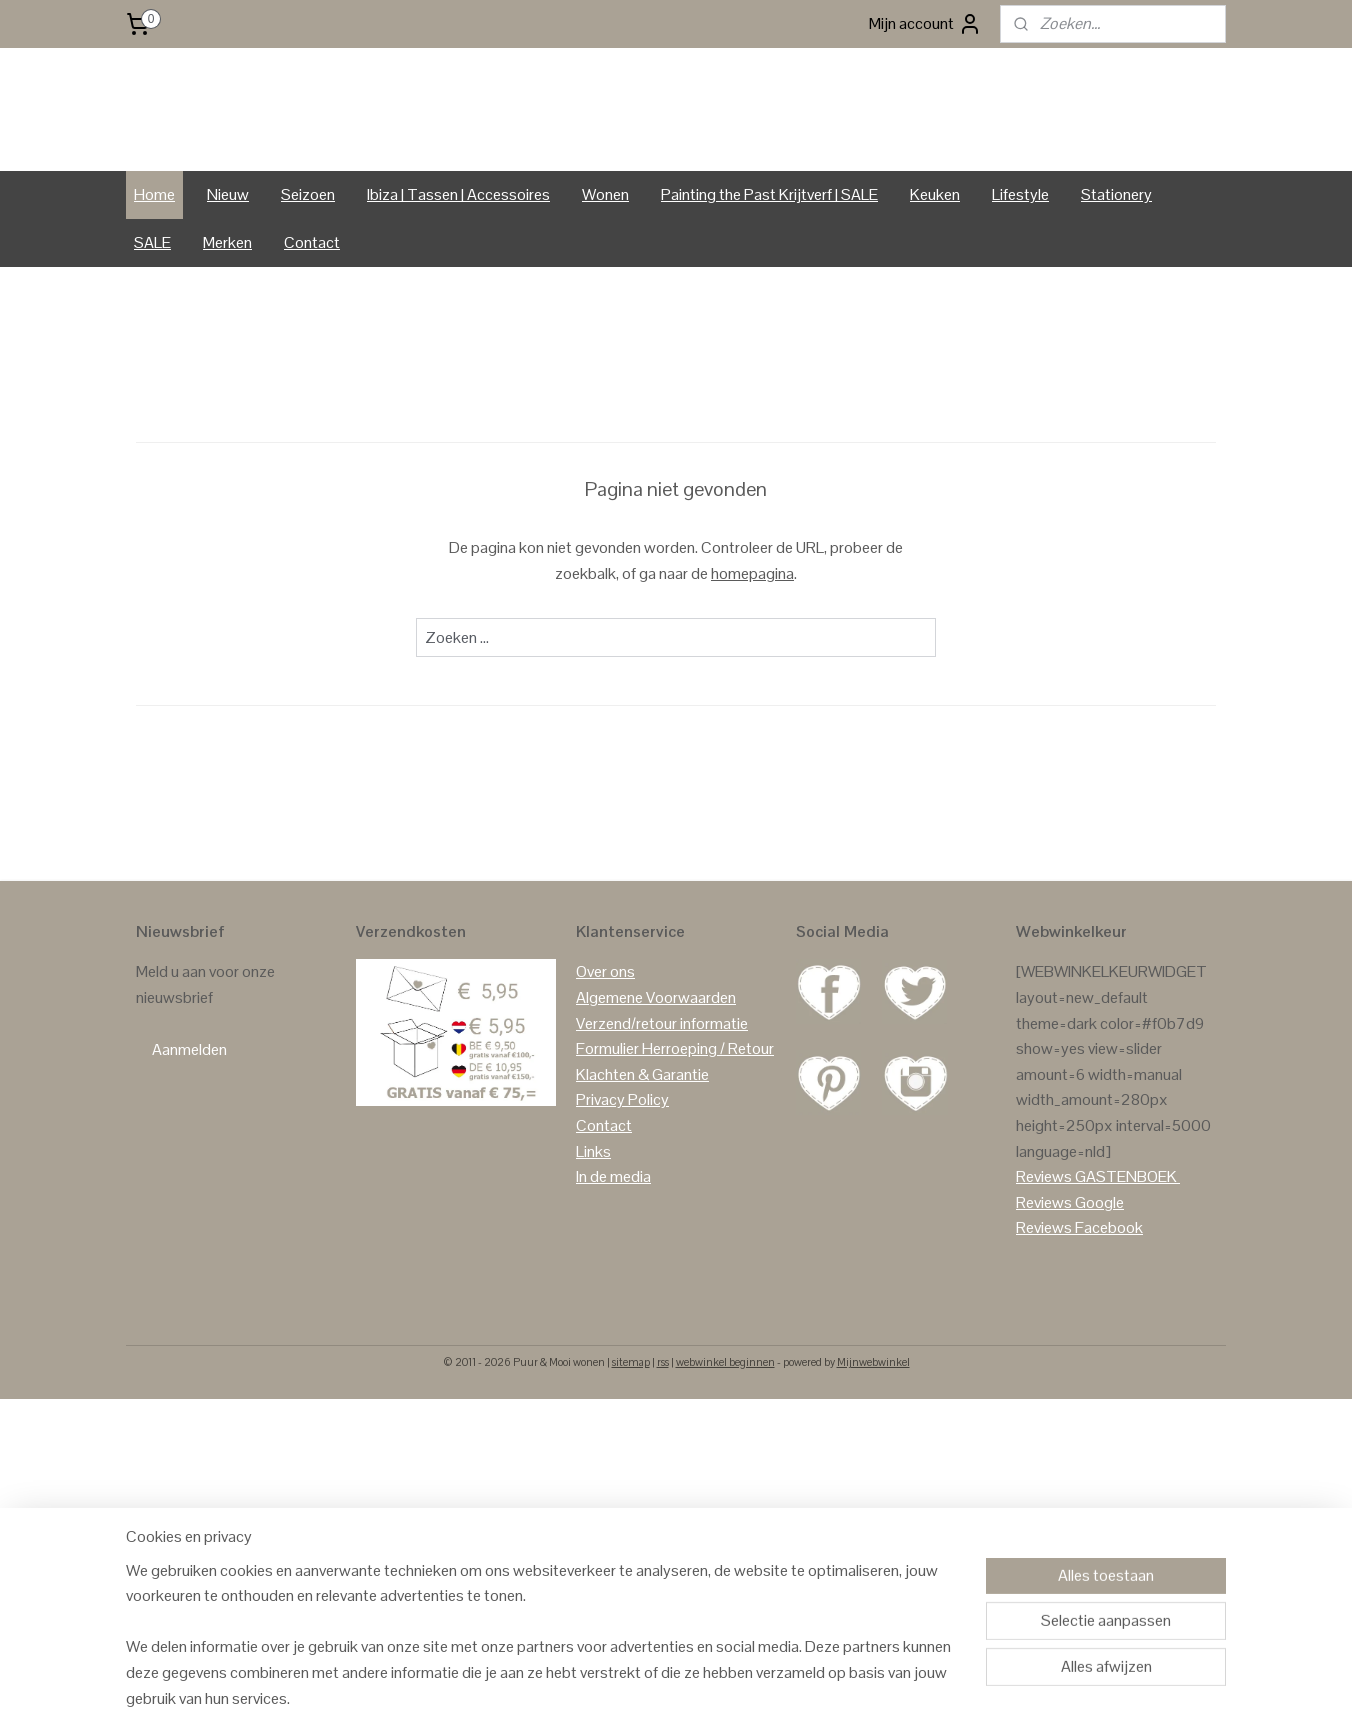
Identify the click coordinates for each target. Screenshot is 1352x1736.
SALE (152, 319)
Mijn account (925, 24)
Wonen (605, 271)
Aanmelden (189, 1126)
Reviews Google (1070, 1279)
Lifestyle (1020, 271)
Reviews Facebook (1079, 1305)
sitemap (631, 1439)
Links (593, 1228)
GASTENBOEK (1126, 1253)
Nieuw (228, 271)
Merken (227, 319)
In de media (613, 1253)
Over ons (605, 1049)
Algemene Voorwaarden (656, 1074)
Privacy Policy (622, 1177)
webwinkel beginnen (725, 1439)
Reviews (1044, 1253)
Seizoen (308, 271)
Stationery (1116, 271)
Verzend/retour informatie (662, 1100)
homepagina (752, 650)
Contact (312, 319)
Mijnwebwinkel (873, 1439)
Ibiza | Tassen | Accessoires (458, 271)
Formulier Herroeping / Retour (675, 1125)
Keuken (935, 271)
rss (663, 1439)
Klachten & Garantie (642, 1151)
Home (154, 271)
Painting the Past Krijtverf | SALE (769, 271)
